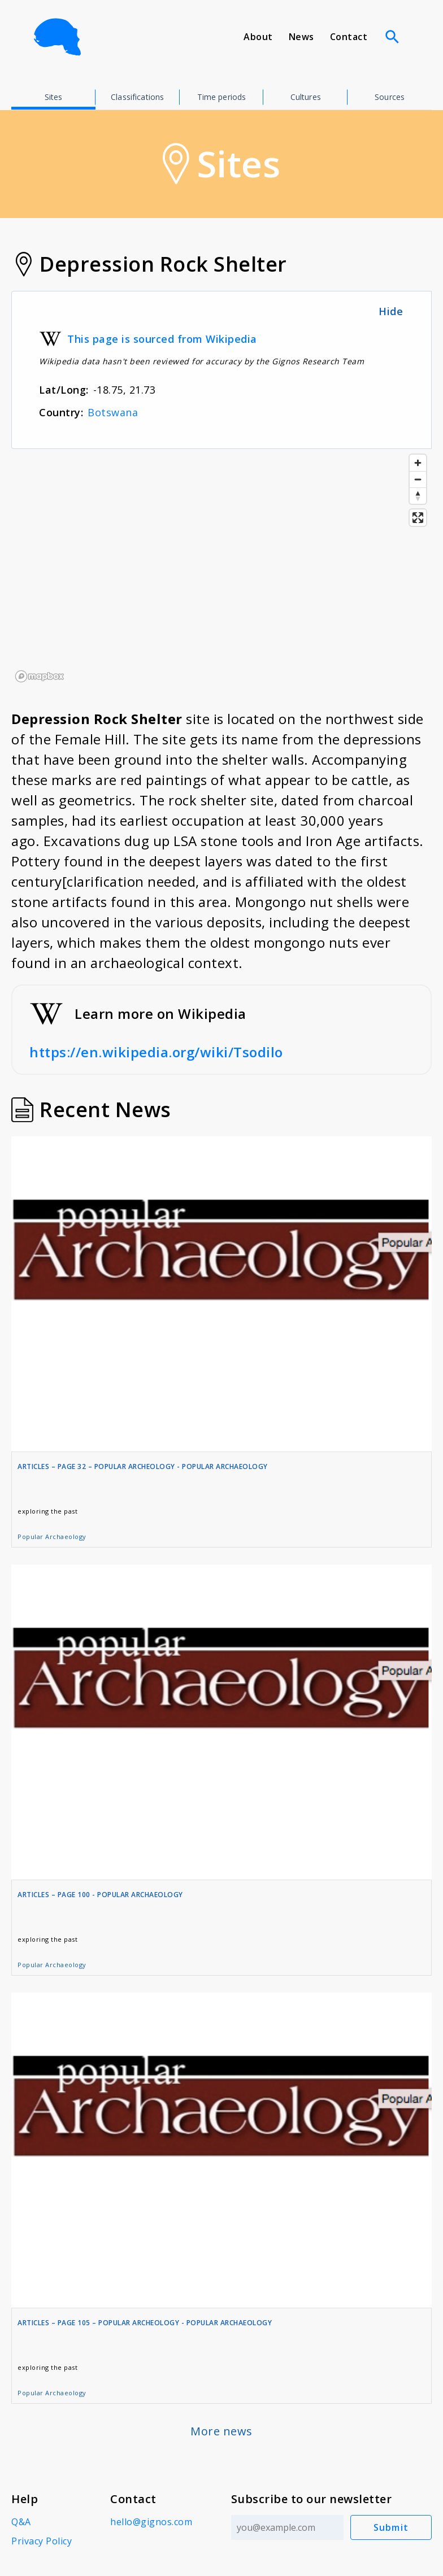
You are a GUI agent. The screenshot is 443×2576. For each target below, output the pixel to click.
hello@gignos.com (151, 2522)
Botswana (113, 412)
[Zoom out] (418, 479)
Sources (390, 96)
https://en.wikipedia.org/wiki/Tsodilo (156, 1052)
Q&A (21, 2522)
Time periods (221, 96)
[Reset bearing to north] (418, 495)
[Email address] (287, 2527)
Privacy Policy (41, 2541)
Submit (391, 2527)
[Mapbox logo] (39, 676)
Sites (54, 96)
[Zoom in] (418, 463)
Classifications (137, 96)
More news (221, 2431)
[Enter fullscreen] (418, 517)
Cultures (305, 96)
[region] (221, 567)
